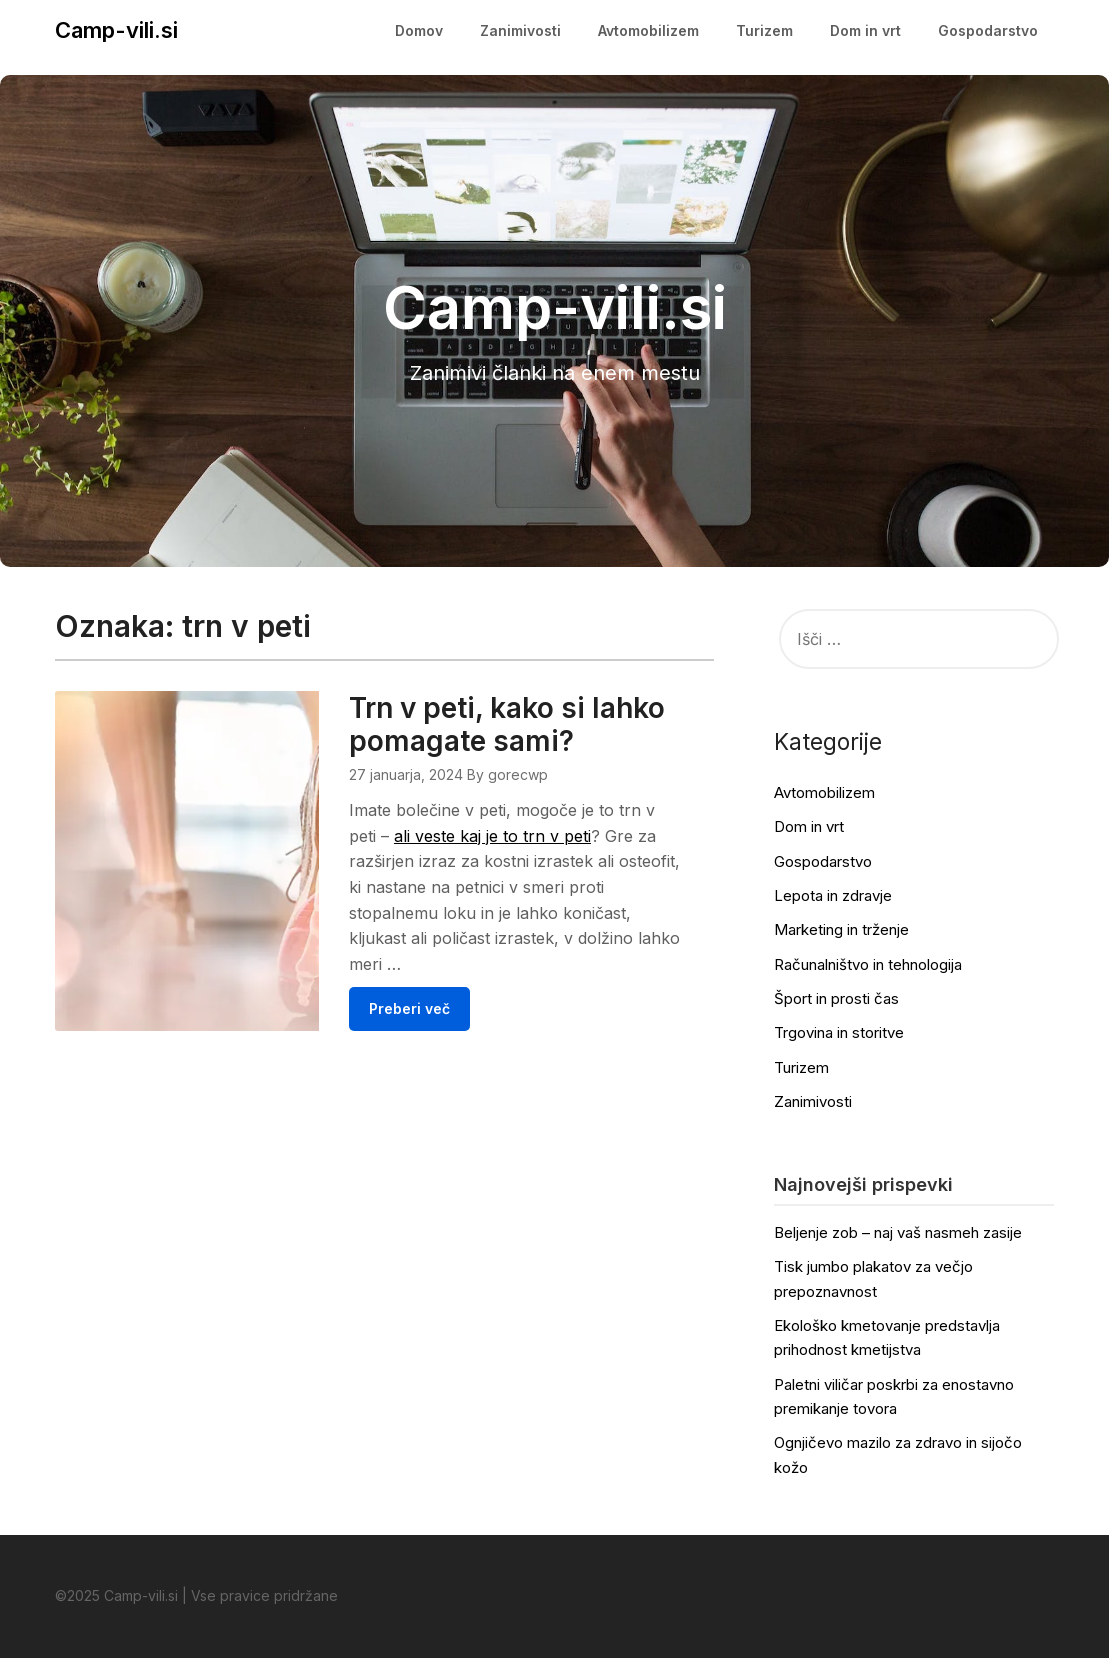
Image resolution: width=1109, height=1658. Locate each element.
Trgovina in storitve (839, 1032)
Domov (419, 30)
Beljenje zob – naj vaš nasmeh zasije (898, 1232)
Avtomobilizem (648, 30)
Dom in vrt (865, 30)
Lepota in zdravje (833, 895)
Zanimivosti (520, 30)
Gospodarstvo (988, 30)
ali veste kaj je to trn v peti (492, 836)
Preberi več (409, 1008)
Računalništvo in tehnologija (868, 964)
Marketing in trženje (841, 929)
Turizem (764, 30)
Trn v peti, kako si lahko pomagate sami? (507, 724)
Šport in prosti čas (836, 998)
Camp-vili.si (116, 30)
